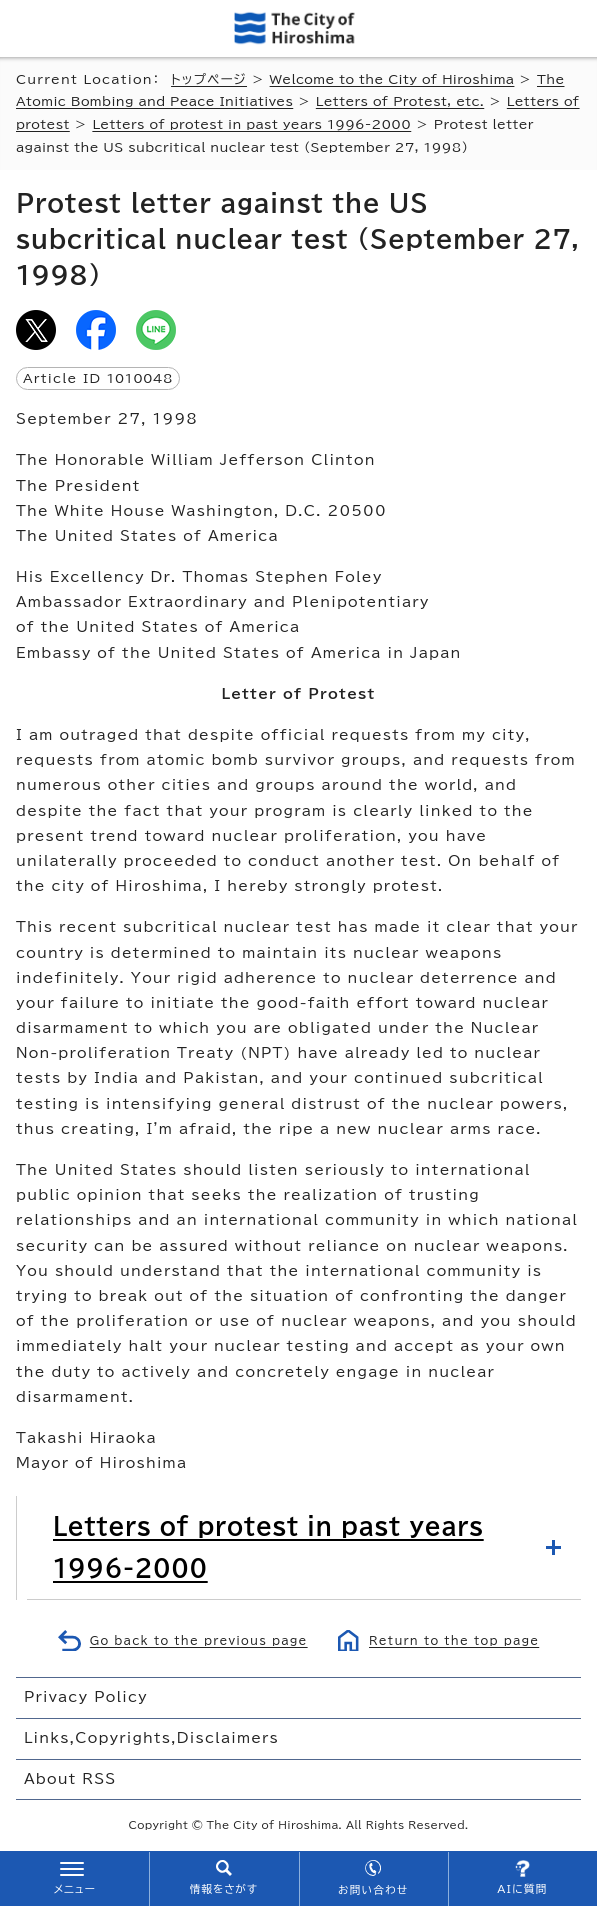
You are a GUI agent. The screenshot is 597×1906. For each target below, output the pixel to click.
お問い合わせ (373, 1890)
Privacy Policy (86, 1697)
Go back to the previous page (199, 1640)
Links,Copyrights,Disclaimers (151, 1738)
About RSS (70, 1779)
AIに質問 (522, 1889)
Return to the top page (454, 1640)
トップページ (209, 79)
